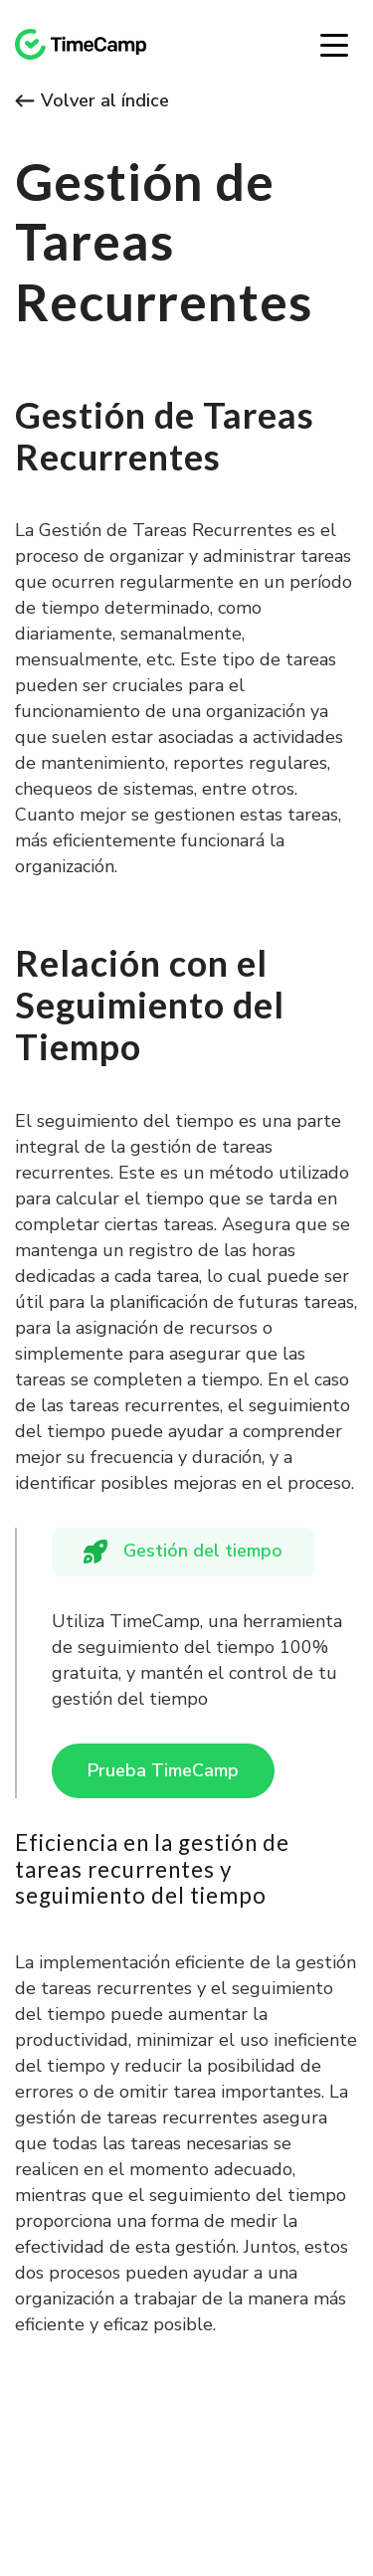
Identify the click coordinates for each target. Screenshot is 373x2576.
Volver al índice (92, 100)
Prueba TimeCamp (163, 1770)
